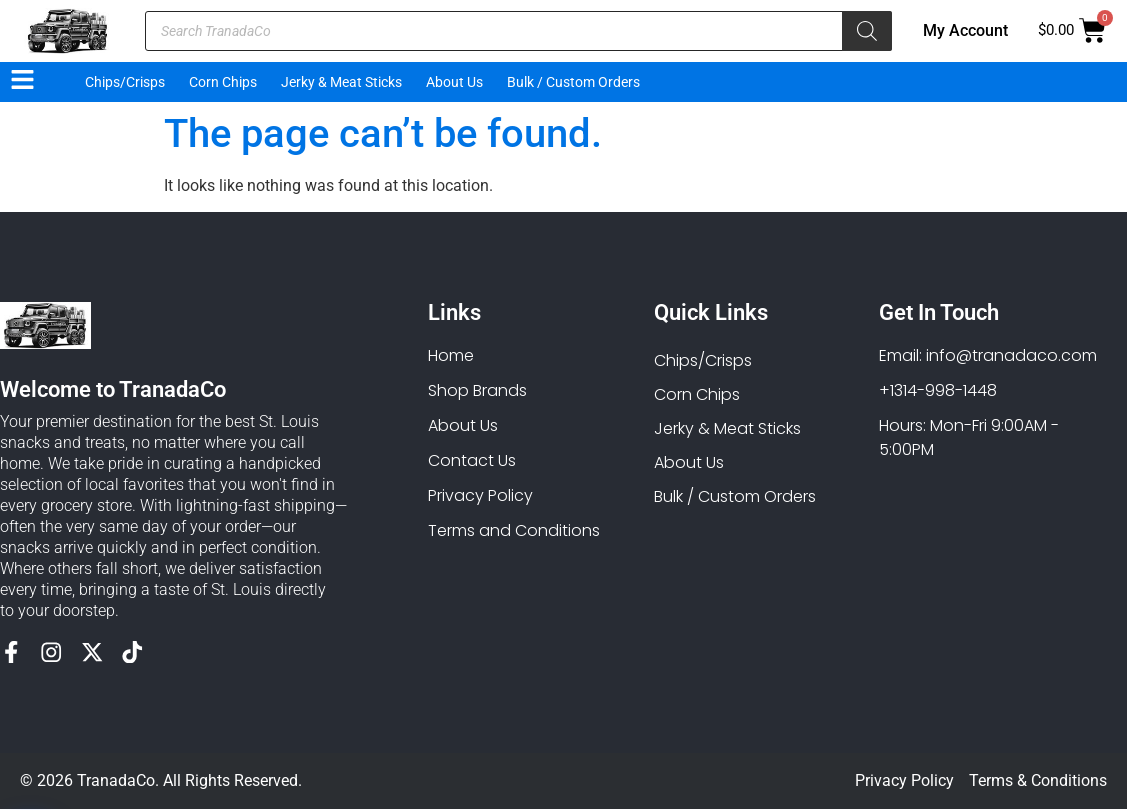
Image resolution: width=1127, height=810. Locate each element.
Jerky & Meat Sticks (341, 82)
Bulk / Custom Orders (573, 82)
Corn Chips (223, 82)
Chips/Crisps (125, 82)
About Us (454, 82)
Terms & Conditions (1038, 781)
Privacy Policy (904, 781)
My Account (965, 30)
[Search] (867, 31)
